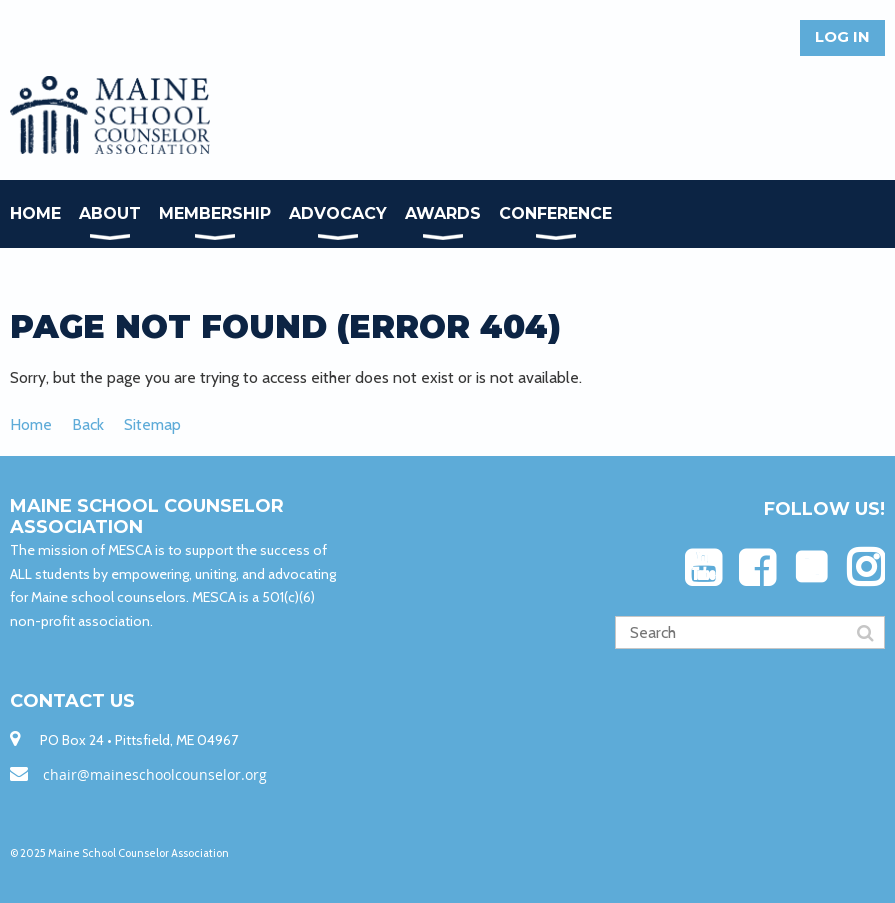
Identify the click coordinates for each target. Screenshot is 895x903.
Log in (842, 36)
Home (31, 424)
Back (88, 424)
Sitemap (152, 424)
